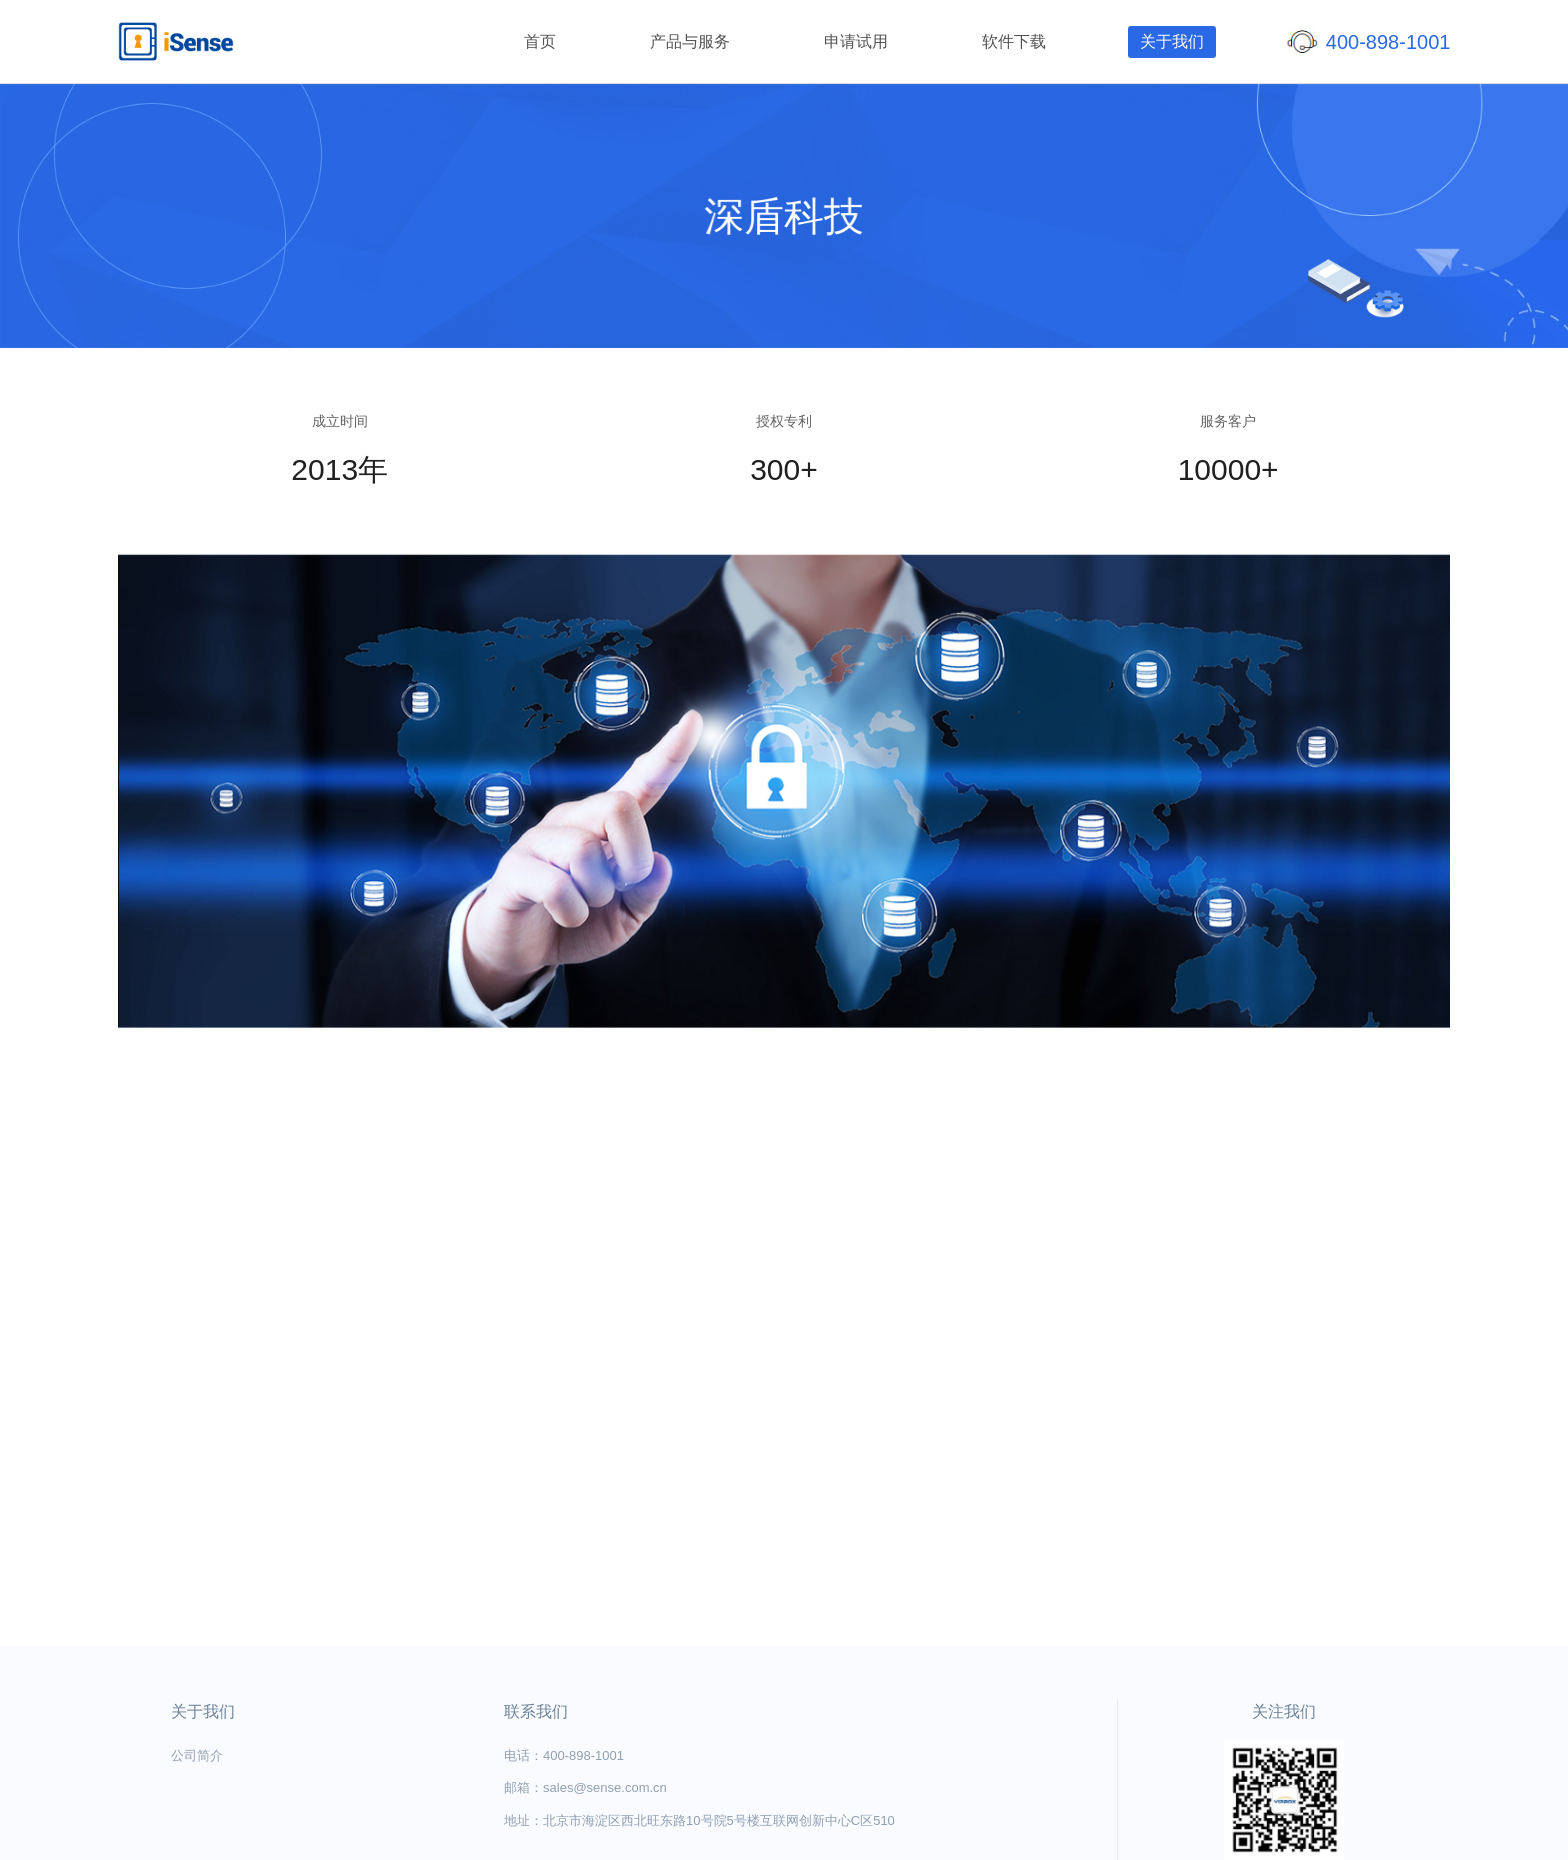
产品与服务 (690, 41)
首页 (540, 41)
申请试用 (856, 41)
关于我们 (1172, 41)
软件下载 (1014, 41)
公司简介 (197, 1755)
